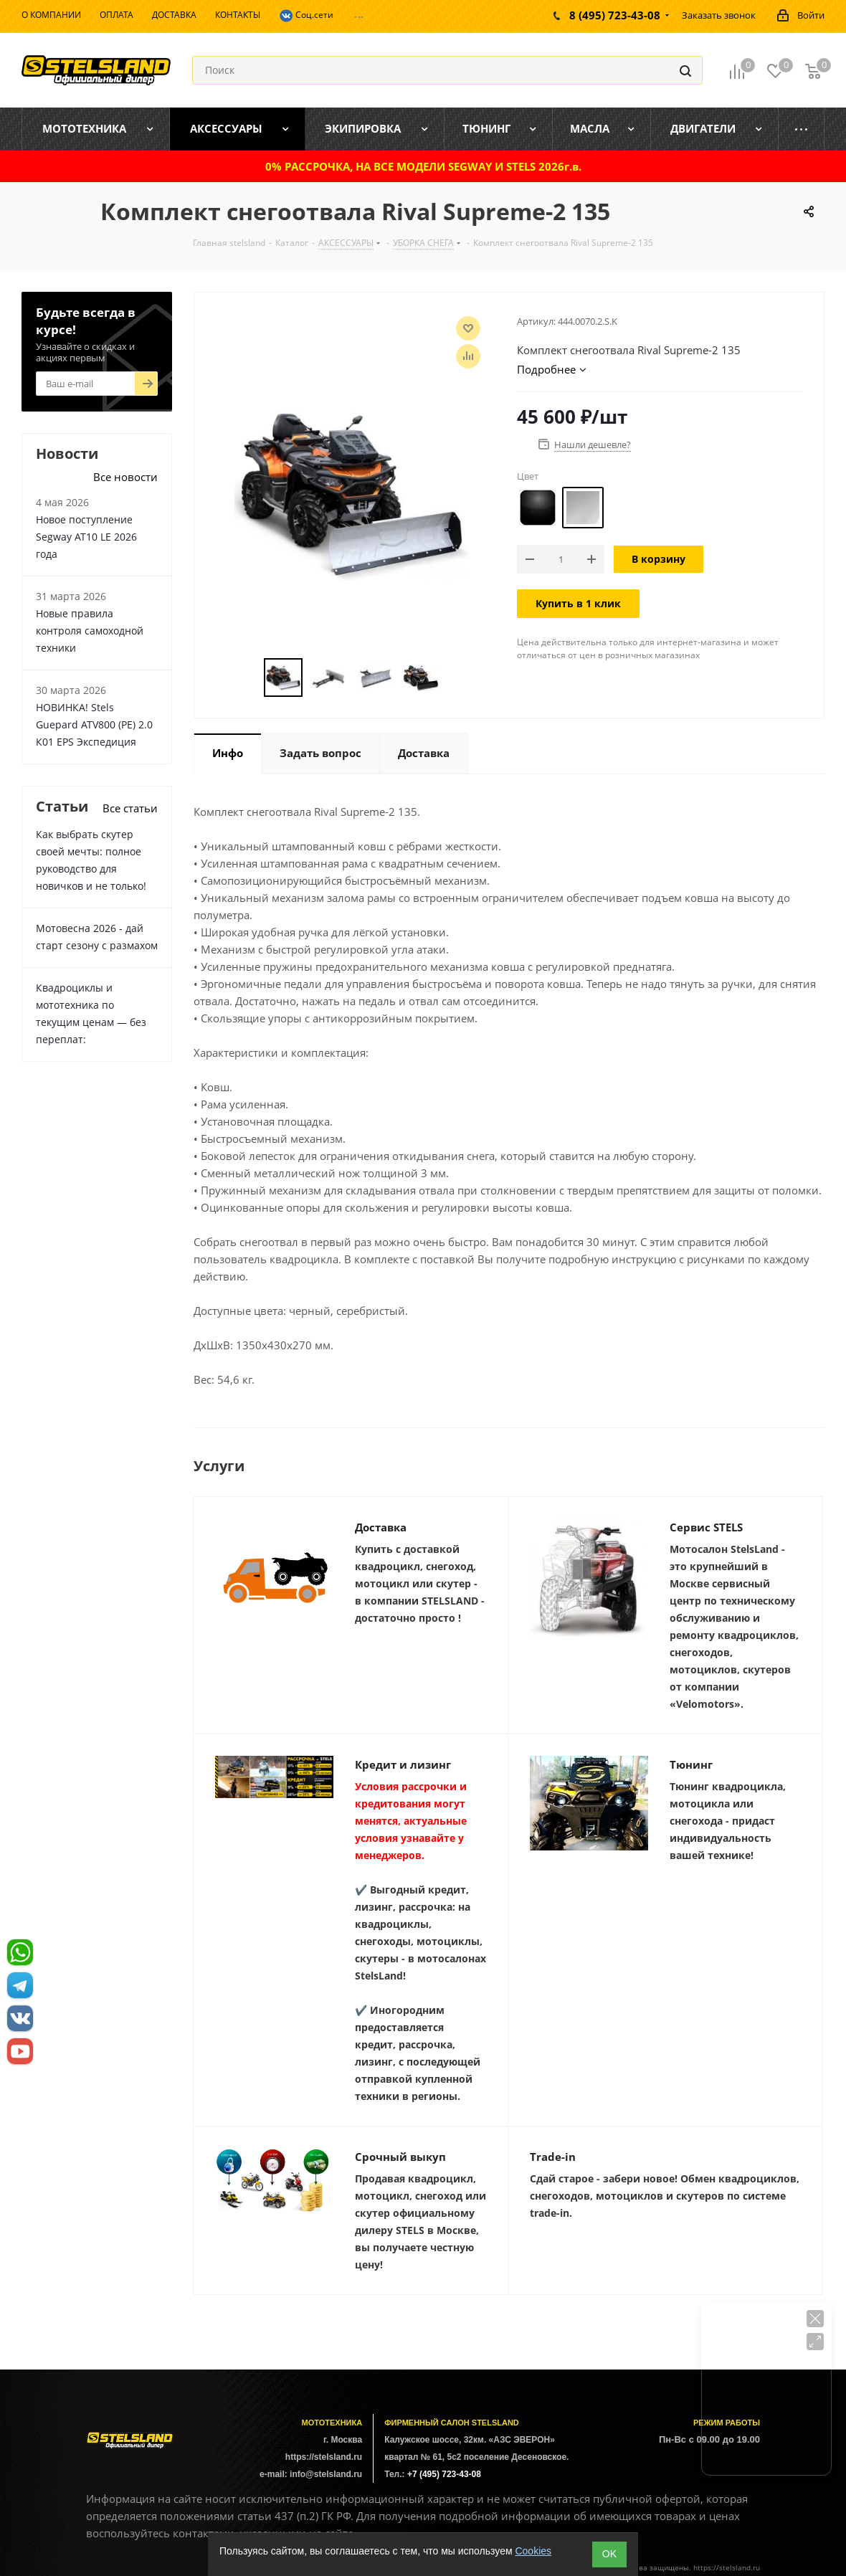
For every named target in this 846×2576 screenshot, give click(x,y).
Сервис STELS (706, 1527)
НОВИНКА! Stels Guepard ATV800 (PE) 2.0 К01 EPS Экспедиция (94, 724)
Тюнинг (691, 1764)
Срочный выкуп (400, 2156)
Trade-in (553, 2156)
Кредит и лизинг (403, 1764)
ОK (609, 2554)
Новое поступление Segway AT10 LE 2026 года (86, 537)
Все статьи (130, 808)
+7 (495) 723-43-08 (444, 2474)
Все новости (125, 477)
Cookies (533, 2551)
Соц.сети (306, 16)
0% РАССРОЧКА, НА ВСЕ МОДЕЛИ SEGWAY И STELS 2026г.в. (423, 166)
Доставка (381, 1527)
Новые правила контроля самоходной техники (89, 631)
